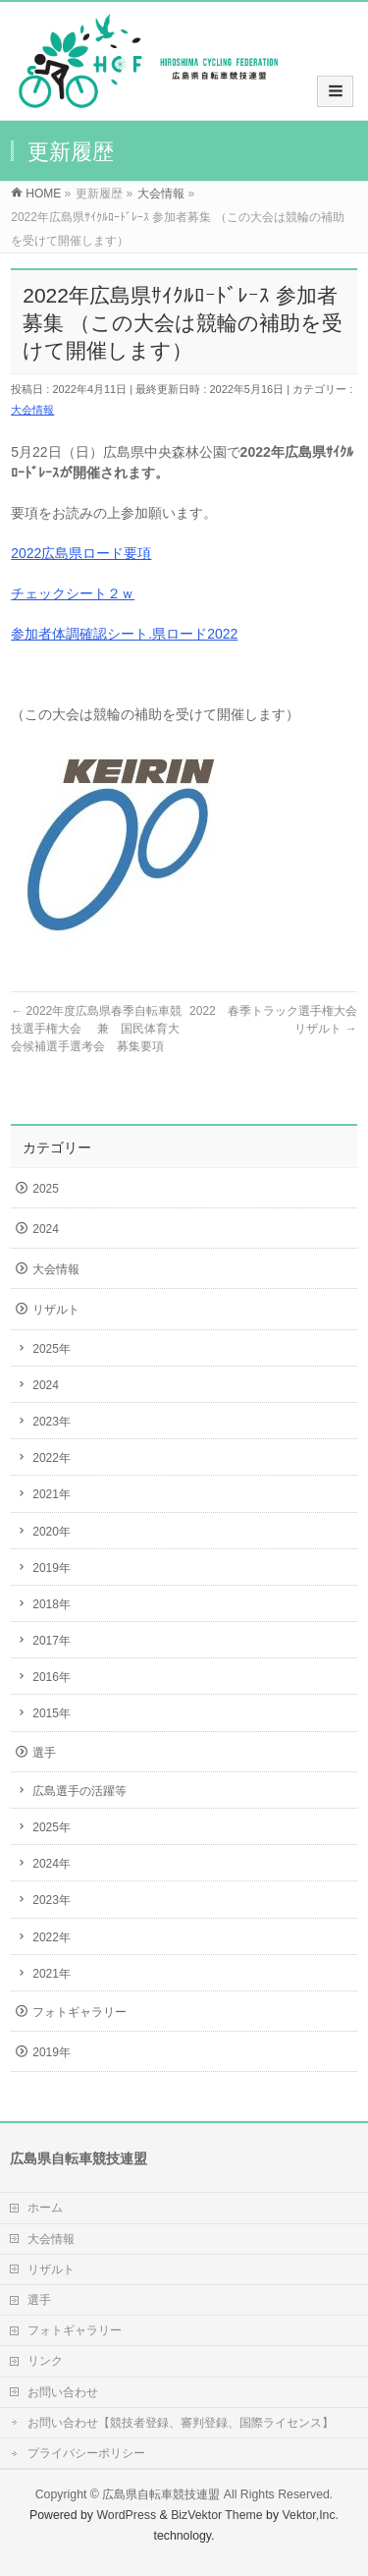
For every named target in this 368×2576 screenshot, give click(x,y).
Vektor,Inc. (311, 2515)
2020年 (51, 1532)
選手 (44, 1753)
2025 (45, 1189)
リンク (45, 2361)
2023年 (51, 1421)
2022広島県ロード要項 (81, 553)
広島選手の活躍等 (79, 1791)
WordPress (126, 2515)
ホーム (45, 2207)
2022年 (51, 1458)
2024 (45, 1229)
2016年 (51, 1677)
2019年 (51, 1568)
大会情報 (32, 410)
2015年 (51, 1713)
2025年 (51, 1349)
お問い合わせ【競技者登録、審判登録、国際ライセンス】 (180, 2423)
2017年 (51, 1641)
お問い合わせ (62, 2392)
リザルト (55, 1309)
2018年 (51, 1604)
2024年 (51, 1864)
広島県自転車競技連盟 (161, 2494)
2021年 (51, 1494)
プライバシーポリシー (86, 2453)
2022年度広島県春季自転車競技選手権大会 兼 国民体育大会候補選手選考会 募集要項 (96, 1028)
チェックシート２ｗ (72, 593)
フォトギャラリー (79, 2012)
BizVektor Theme (217, 2515)
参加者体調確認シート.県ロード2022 (124, 634)
